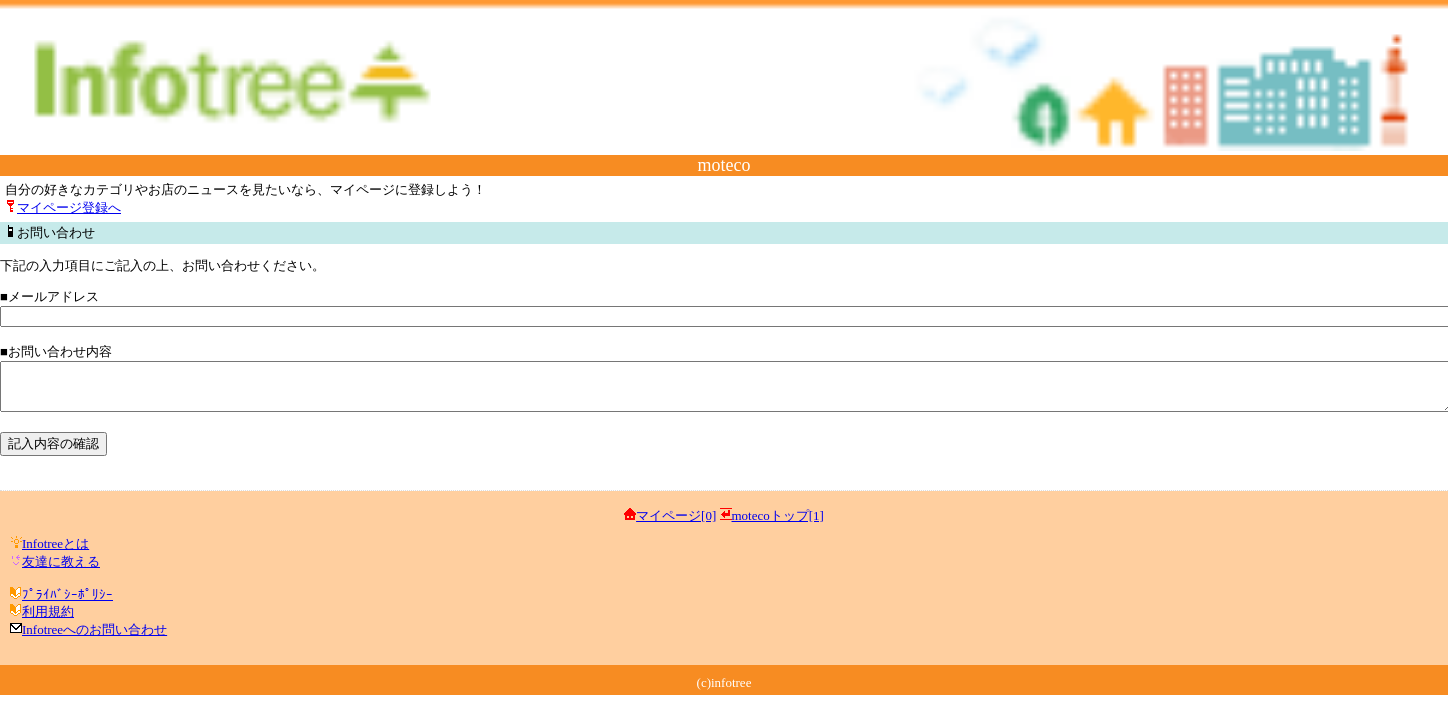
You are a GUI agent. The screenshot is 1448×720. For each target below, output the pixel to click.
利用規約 (48, 620)
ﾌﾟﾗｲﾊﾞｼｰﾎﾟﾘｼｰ (67, 603)
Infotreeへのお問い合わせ (94, 638)
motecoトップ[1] (778, 524)
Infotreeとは (55, 552)
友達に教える (61, 570)
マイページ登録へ (69, 207)
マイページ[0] (676, 524)
